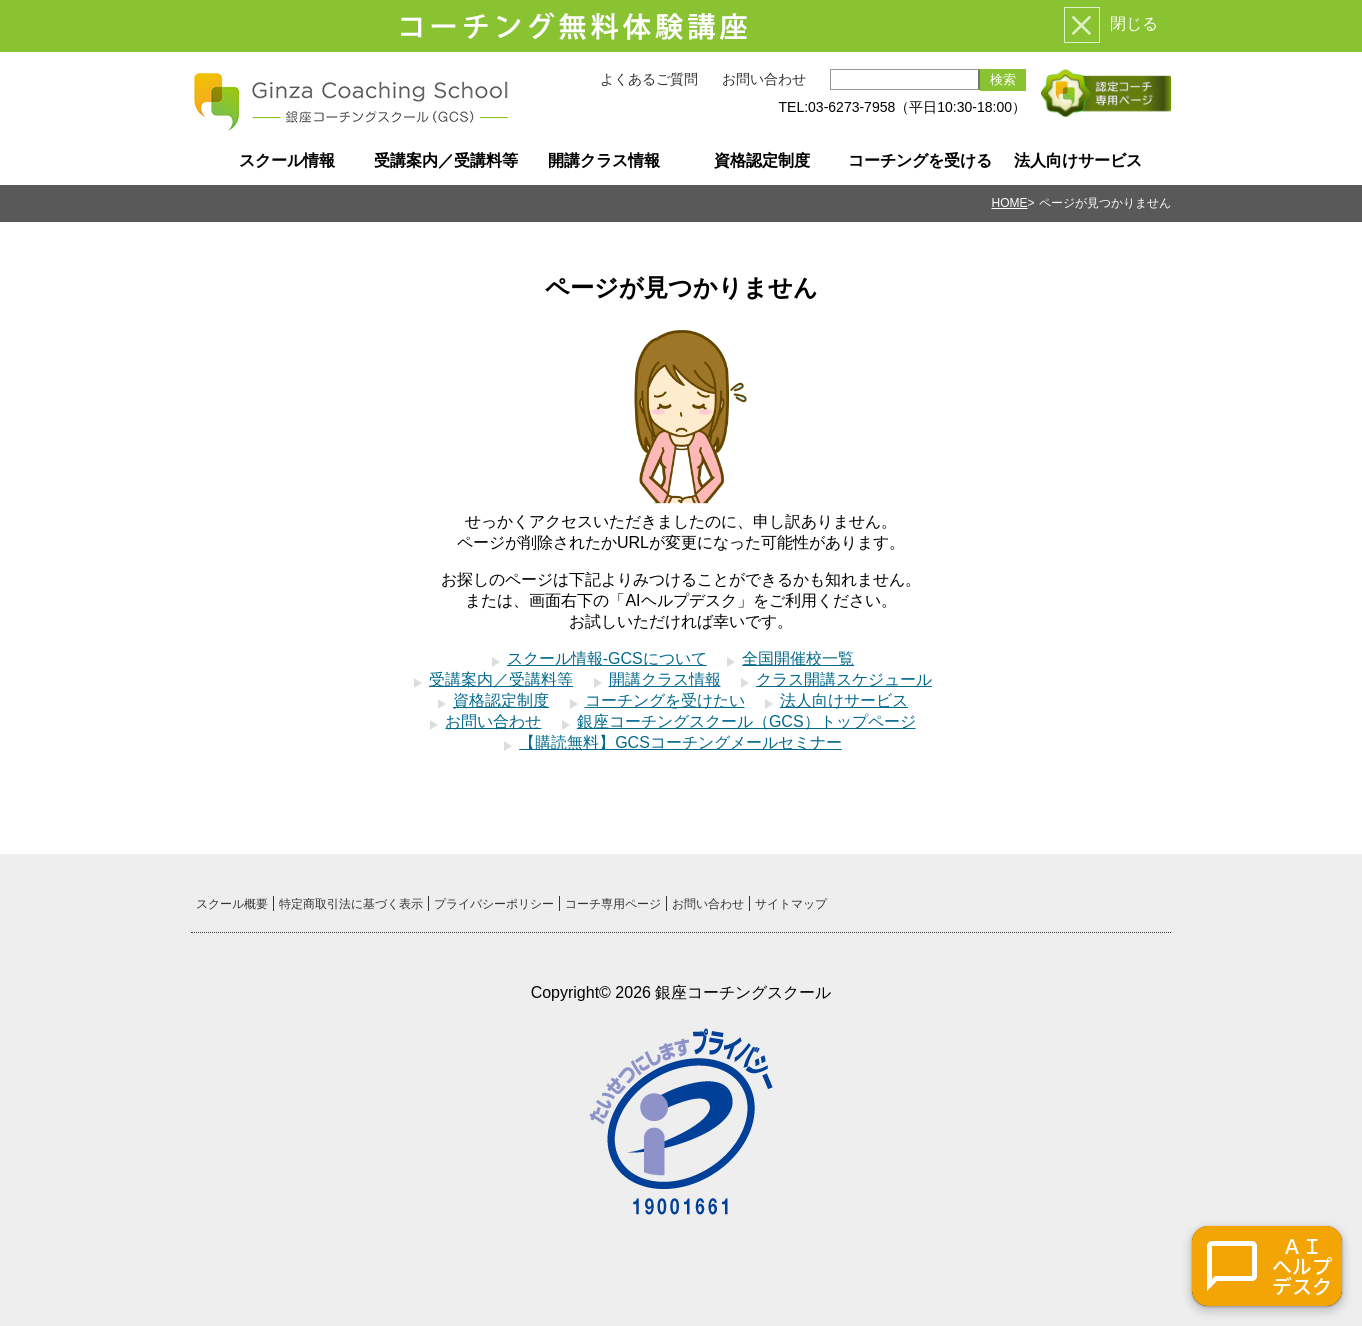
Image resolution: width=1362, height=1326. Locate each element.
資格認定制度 (762, 160)
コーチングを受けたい (665, 700)
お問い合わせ (764, 79)
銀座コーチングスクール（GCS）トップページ (746, 721)
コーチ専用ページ (613, 904)
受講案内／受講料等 (446, 160)
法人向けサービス (1078, 160)
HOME (1010, 203)
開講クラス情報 (604, 160)
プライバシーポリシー (494, 904)
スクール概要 (232, 904)
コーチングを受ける (920, 160)
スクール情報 (287, 160)
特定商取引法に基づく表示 (351, 904)
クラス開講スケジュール (844, 679)
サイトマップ (791, 904)
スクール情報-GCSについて (607, 658)
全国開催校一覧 (798, 658)
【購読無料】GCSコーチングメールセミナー (680, 742)
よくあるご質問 (649, 79)
